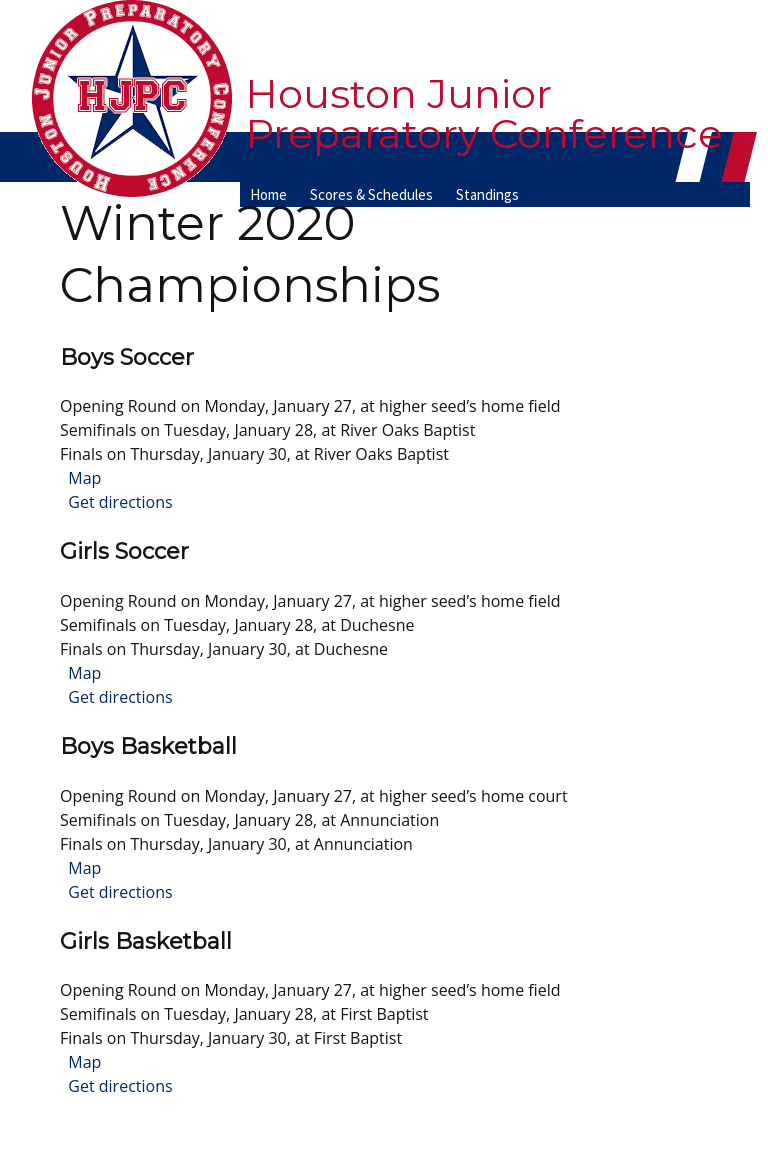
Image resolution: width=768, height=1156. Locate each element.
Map (80, 478)
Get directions (116, 502)
